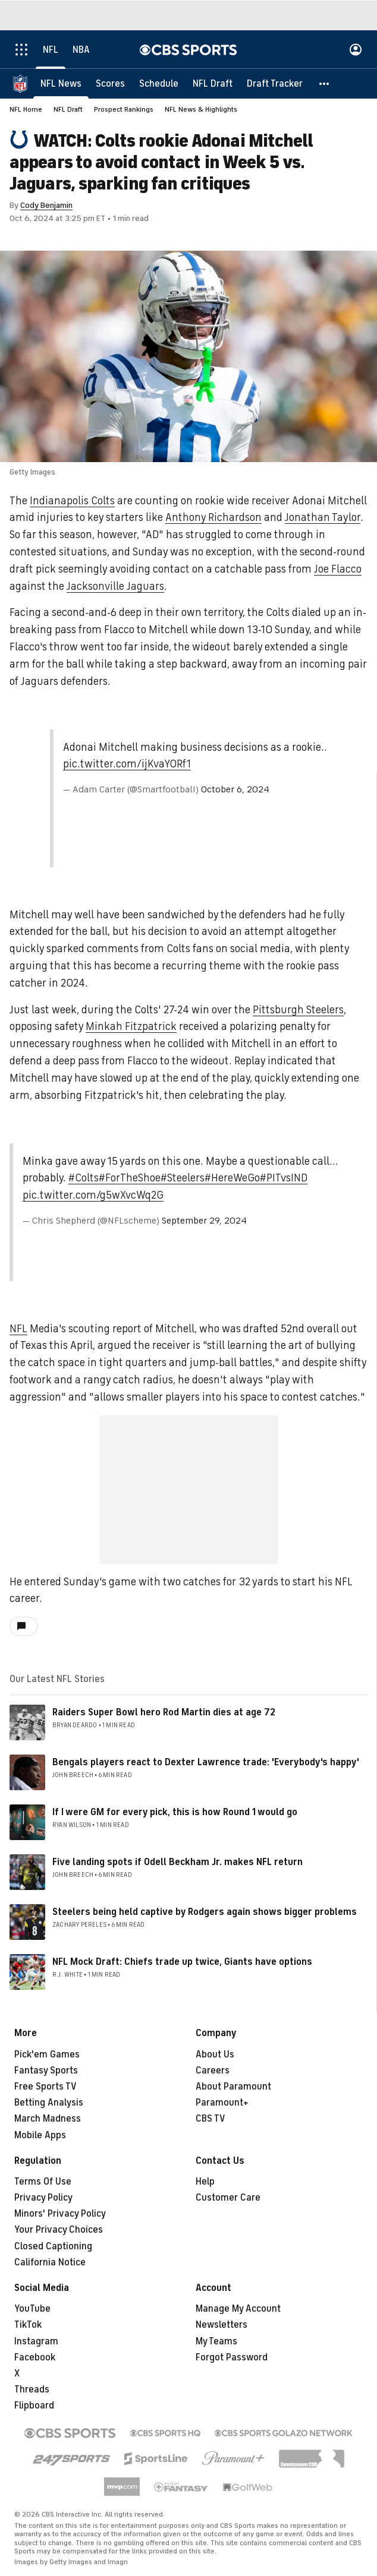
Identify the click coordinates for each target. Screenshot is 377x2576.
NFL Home (26, 109)
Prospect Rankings (123, 109)
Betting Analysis (48, 2103)
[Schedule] (159, 83)
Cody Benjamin (46, 205)
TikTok (28, 2325)
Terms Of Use (42, 2182)
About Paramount (233, 2087)
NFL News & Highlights (201, 109)
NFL (18, 1328)
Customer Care (228, 2198)
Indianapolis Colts (72, 500)
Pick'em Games (47, 2054)
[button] (325, 83)
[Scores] (110, 83)
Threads (31, 2389)
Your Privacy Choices (58, 2230)
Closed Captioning (53, 2246)
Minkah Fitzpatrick (131, 1026)
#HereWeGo (232, 1177)
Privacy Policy (43, 2198)
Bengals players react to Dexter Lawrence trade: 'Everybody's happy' (205, 1762)
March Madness (47, 2119)
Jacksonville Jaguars (115, 586)
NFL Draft (68, 109)
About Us (215, 2054)
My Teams (216, 2341)
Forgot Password (232, 2357)
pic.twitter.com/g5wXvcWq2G (93, 1195)
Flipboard (34, 2405)
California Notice (50, 2262)
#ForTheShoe (130, 1177)
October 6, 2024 (235, 789)
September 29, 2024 (204, 1221)
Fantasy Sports (46, 2070)
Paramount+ (222, 2103)
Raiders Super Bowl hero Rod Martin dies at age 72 (163, 1712)
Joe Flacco (338, 569)
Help (205, 2182)
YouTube (32, 2309)
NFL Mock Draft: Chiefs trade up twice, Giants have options (182, 1962)
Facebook (34, 2357)
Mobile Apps (40, 2135)
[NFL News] (61, 83)
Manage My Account (238, 2309)
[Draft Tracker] (275, 83)
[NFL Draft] (213, 83)
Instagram (36, 2341)
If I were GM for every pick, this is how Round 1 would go (174, 1812)
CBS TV (210, 2119)
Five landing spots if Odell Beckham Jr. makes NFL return (177, 1862)
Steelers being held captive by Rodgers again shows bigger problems (204, 1912)
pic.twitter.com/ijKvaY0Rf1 (127, 763)
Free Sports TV (45, 2087)
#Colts (83, 1177)
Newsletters (221, 2325)
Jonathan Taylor (322, 517)
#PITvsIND (283, 1177)
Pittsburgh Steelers (298, 1009)
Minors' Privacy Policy (60, 2214)
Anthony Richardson (213, 517)
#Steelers (183, 1177)
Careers (213, 2070)
